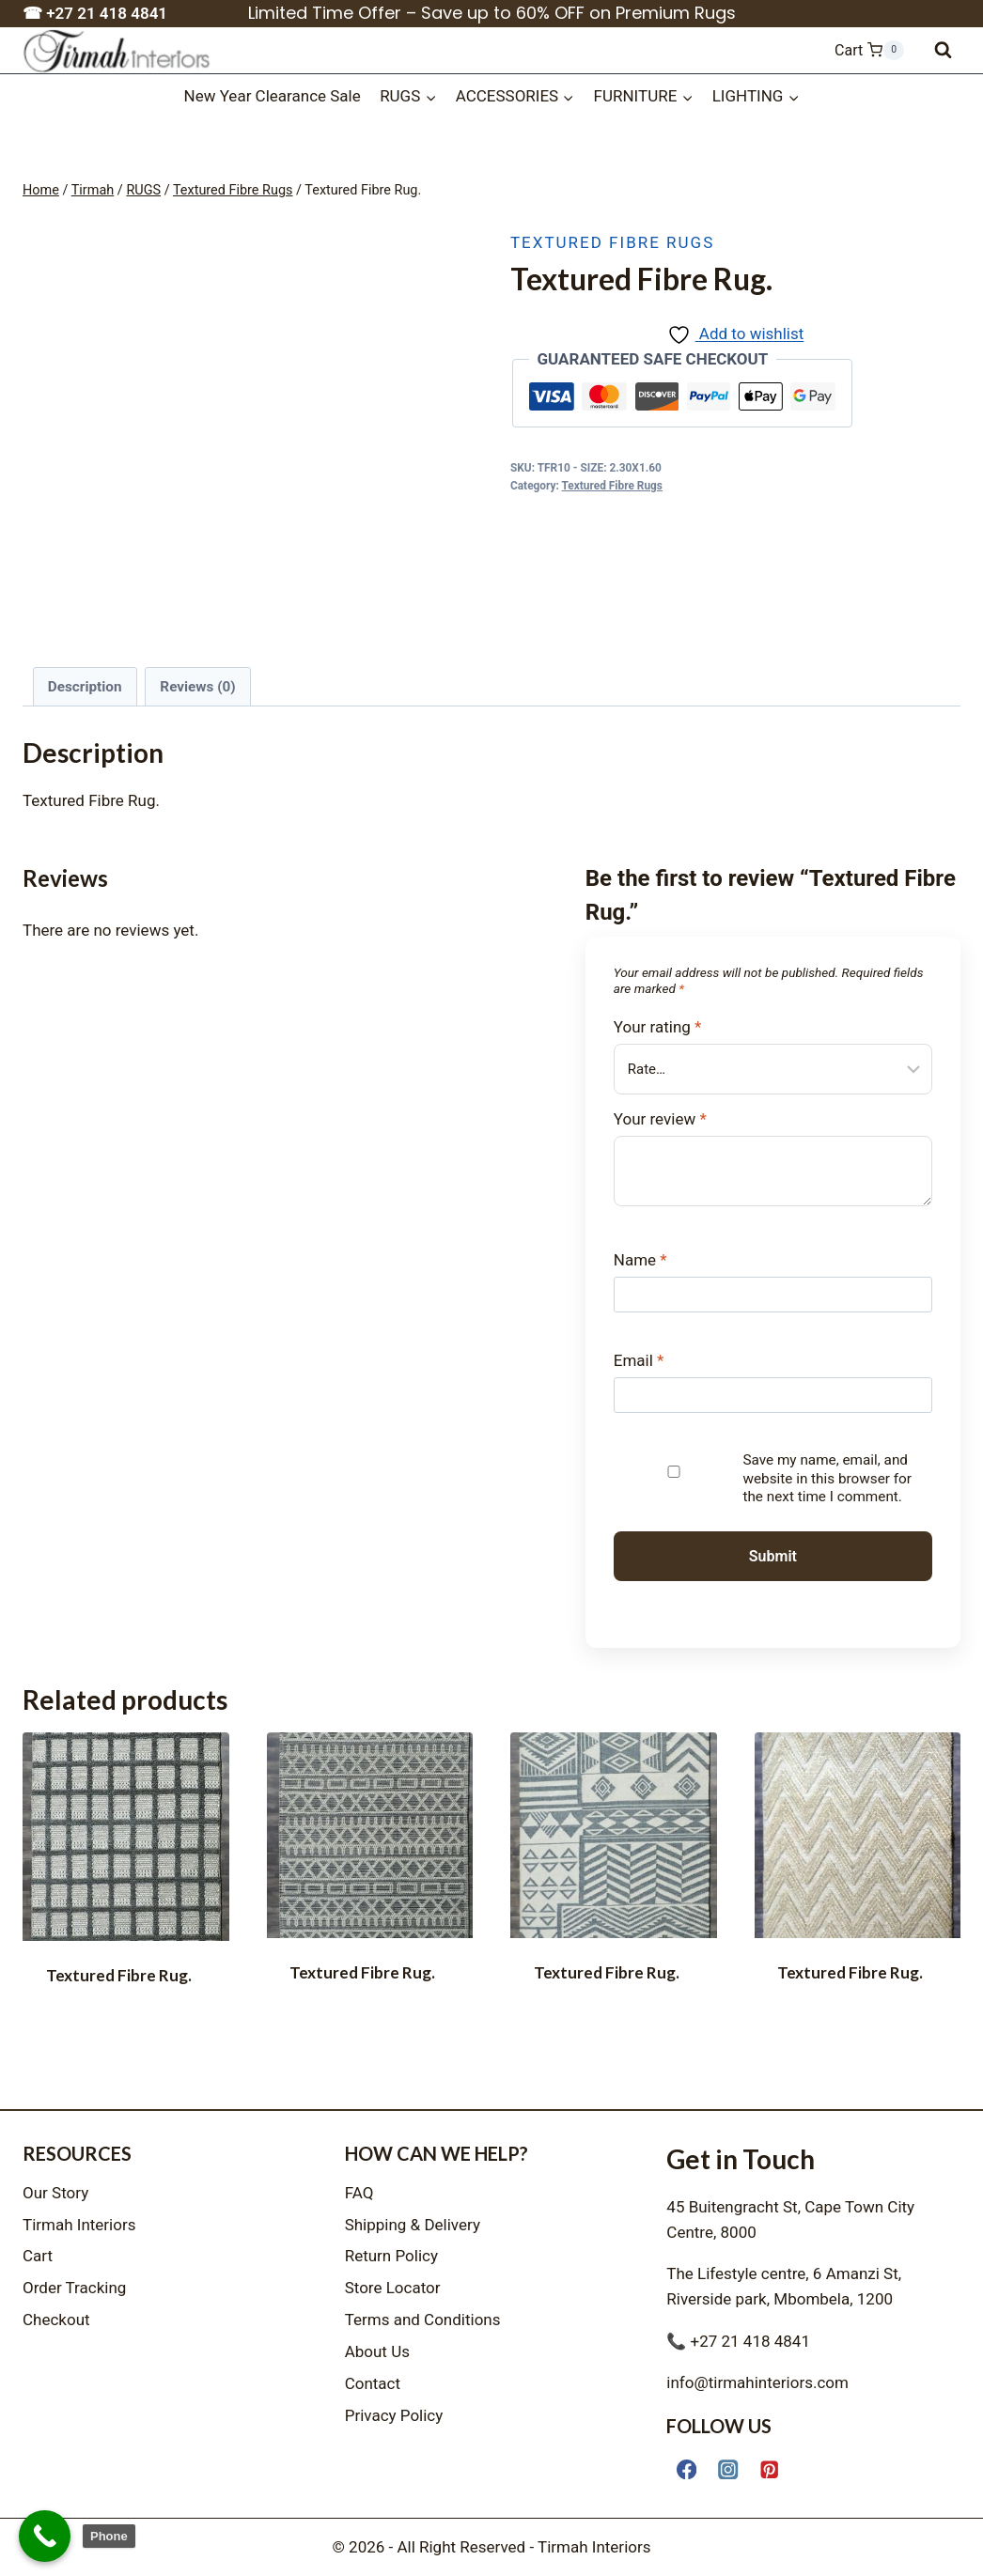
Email (639, 1360)
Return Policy (391, 2255)
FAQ (359, 2192)
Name (640, 1259)
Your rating (658, 1026)
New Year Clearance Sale (272, 95)
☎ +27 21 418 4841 (95, 13)
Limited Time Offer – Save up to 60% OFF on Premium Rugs (492, 12)
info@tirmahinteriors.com (757, 2382)
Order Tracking (74, 2287)
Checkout (56, 2319)
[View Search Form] (943, 50)
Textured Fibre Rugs (612, 242)
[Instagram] (728, 2469)
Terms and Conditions (423, 2319)
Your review (660, 1119)
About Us (377, 2351)
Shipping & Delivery (412, 2224)
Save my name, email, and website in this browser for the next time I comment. (827, 1478)
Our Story (55, 2192)
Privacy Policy (394, 2415)
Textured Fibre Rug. (119, 1975)
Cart (38, 2255)
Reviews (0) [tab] (197, 686)
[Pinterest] (770, 2469)
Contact (372, 2383)
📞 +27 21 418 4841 (738, 2341)
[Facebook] (686, 2469)
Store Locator (393, 2287)
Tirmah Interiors (79, 2224)
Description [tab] (85, 686)
